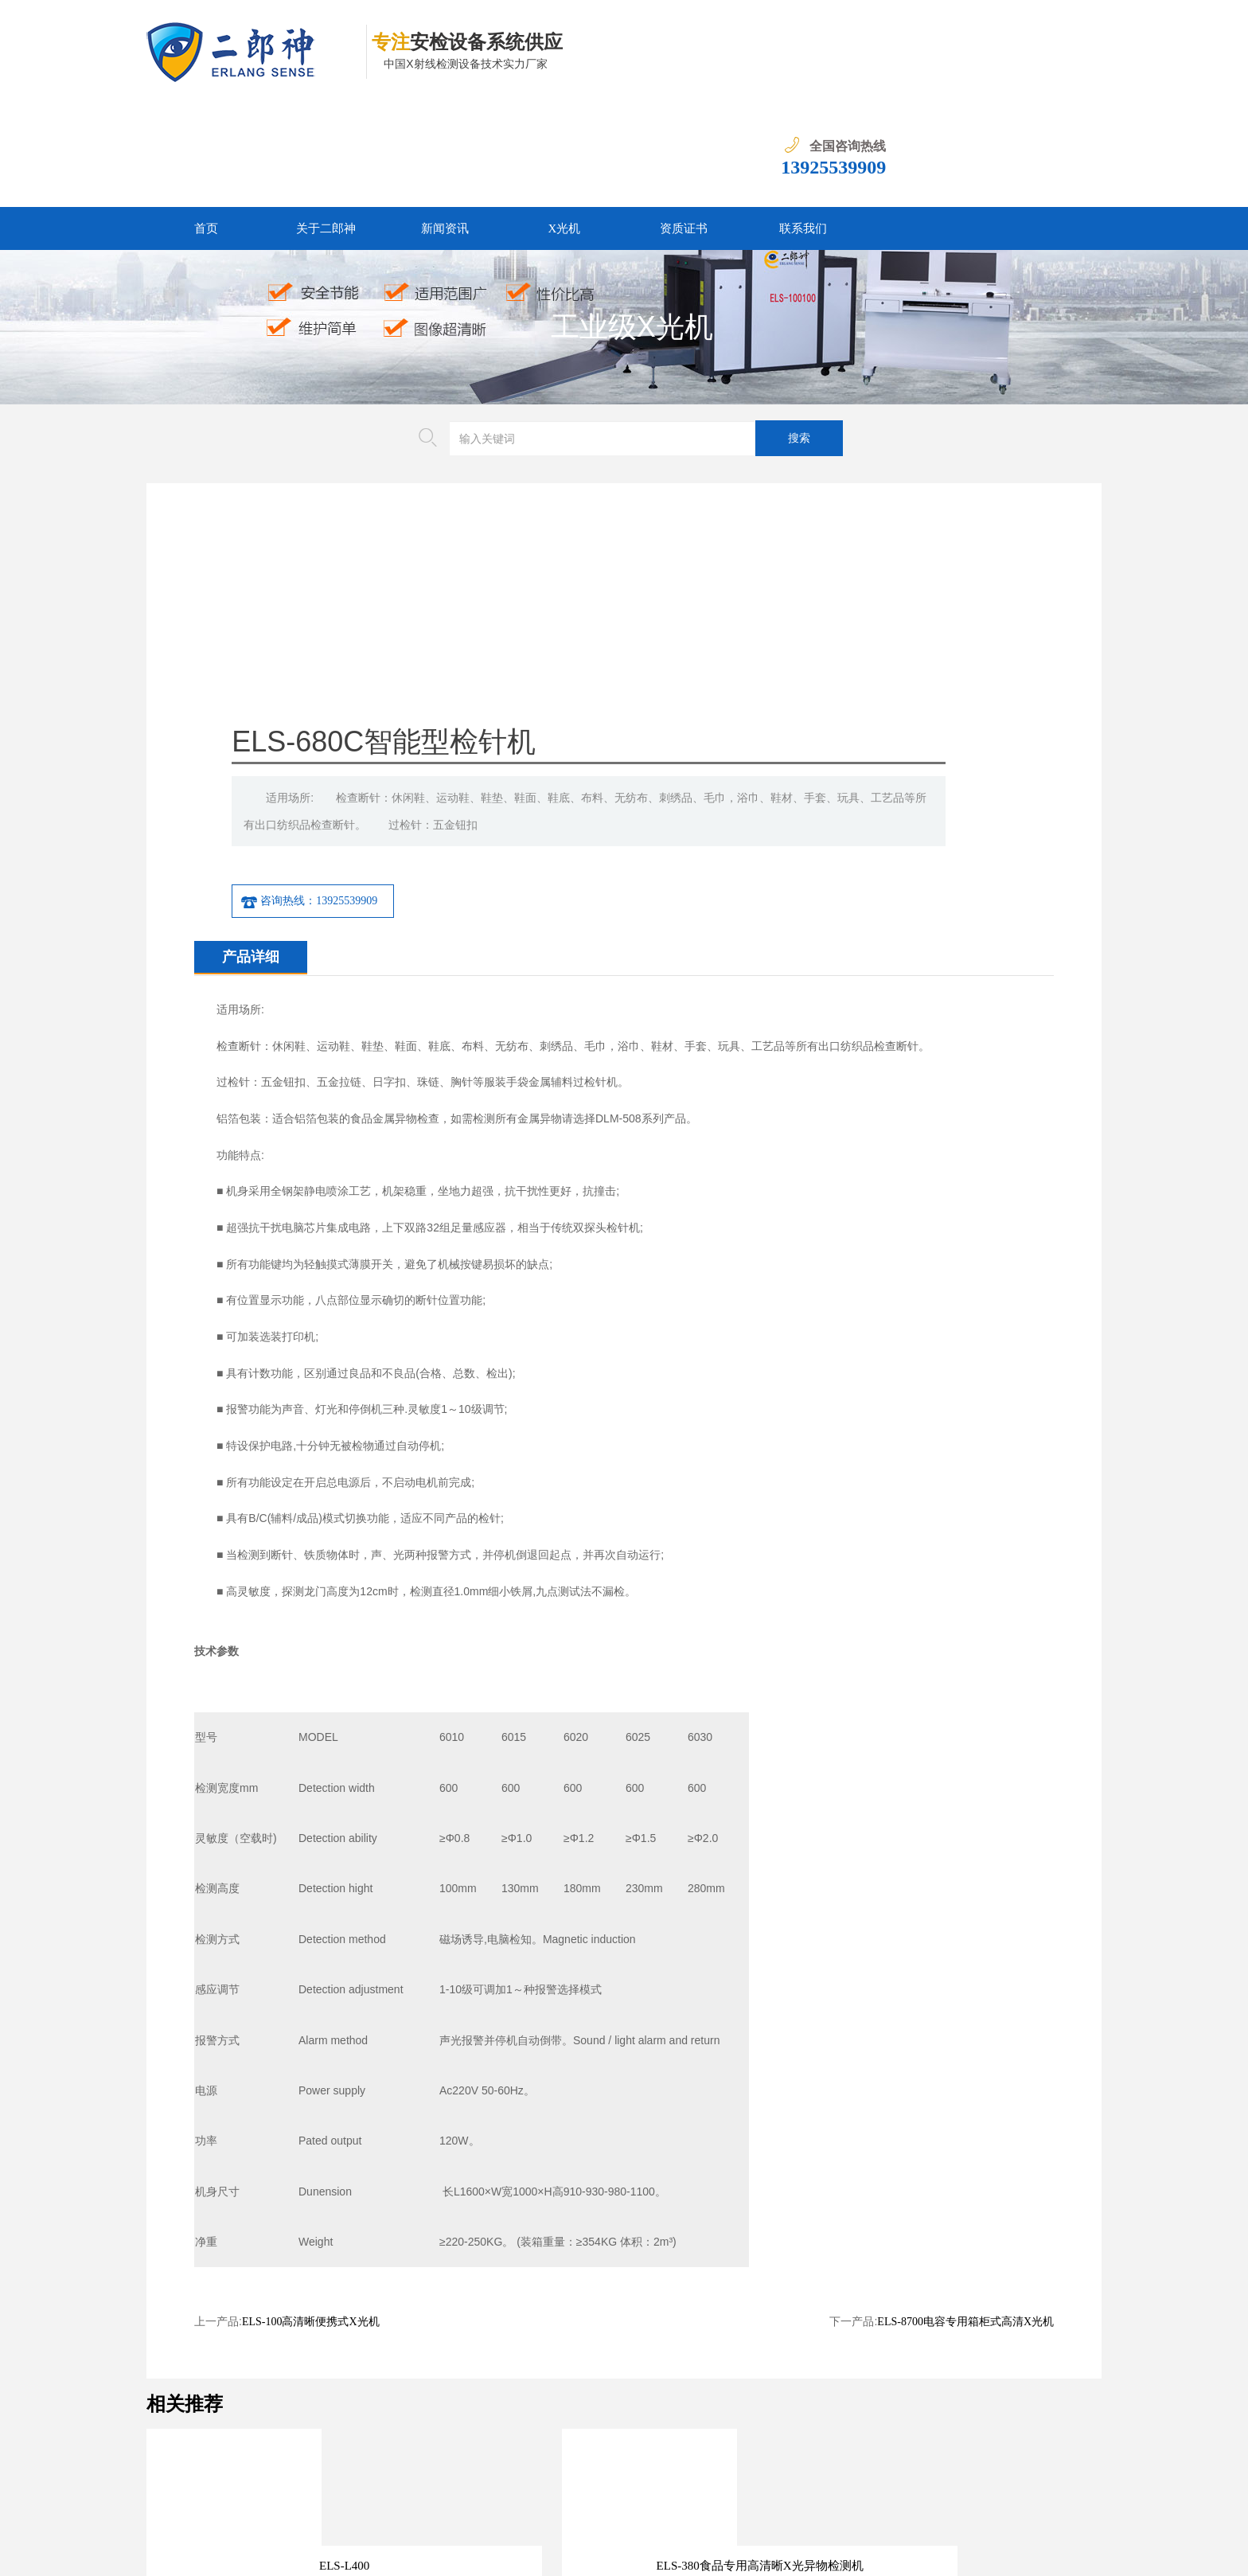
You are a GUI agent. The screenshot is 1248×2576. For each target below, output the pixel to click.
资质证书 (684, 125)
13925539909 (1049, 63)
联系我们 (803, 125)
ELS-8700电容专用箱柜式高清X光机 (965, 2038)
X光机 (564, 125)
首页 (206, 125)
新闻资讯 (445, 125)
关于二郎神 (326, 125)
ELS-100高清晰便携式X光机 (311, 2038)
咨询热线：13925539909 (661, 617)
